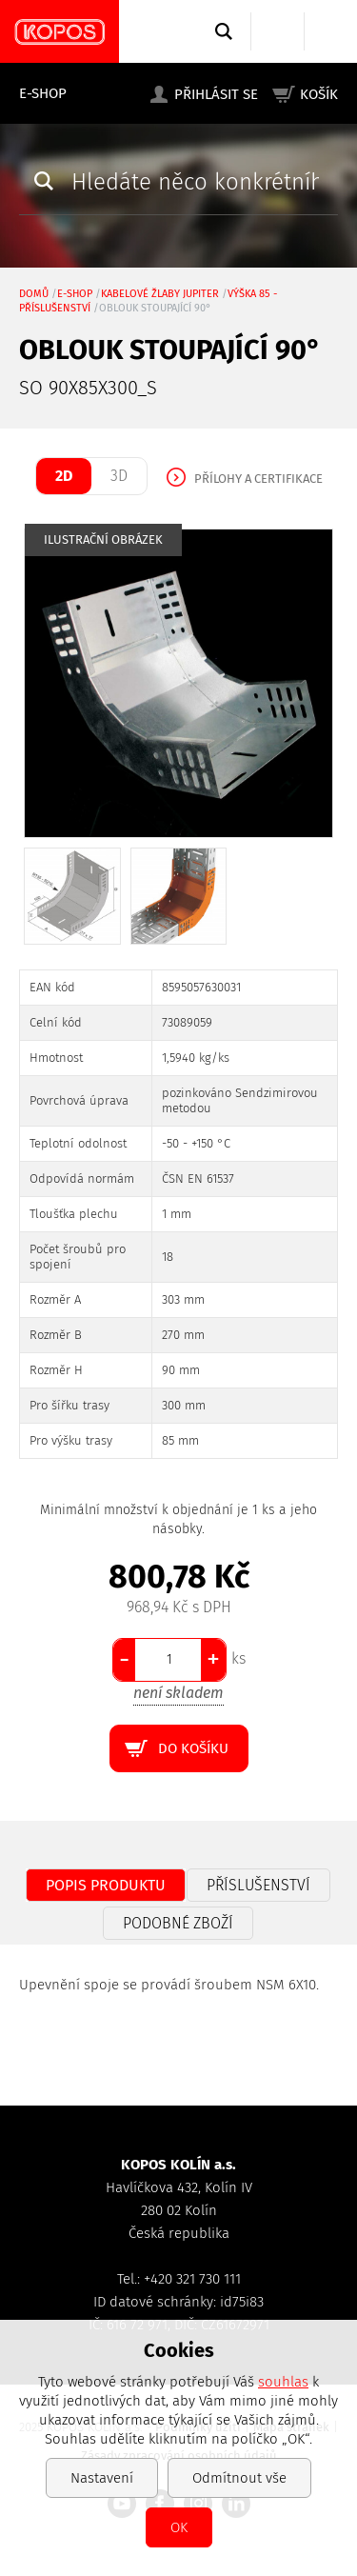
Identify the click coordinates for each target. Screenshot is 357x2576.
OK (179, 2527)
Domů (34, 294)
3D (119, 476)
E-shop (43, 93)
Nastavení (101, 2477)
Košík (319, 94)
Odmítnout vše (239, 2477)
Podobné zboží (178, 1923)
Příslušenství (258, 1885)
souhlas (283, 2381)
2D (63, 476)
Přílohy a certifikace (258, 478)
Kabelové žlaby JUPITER (160, 294)
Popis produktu (106, 1885)
